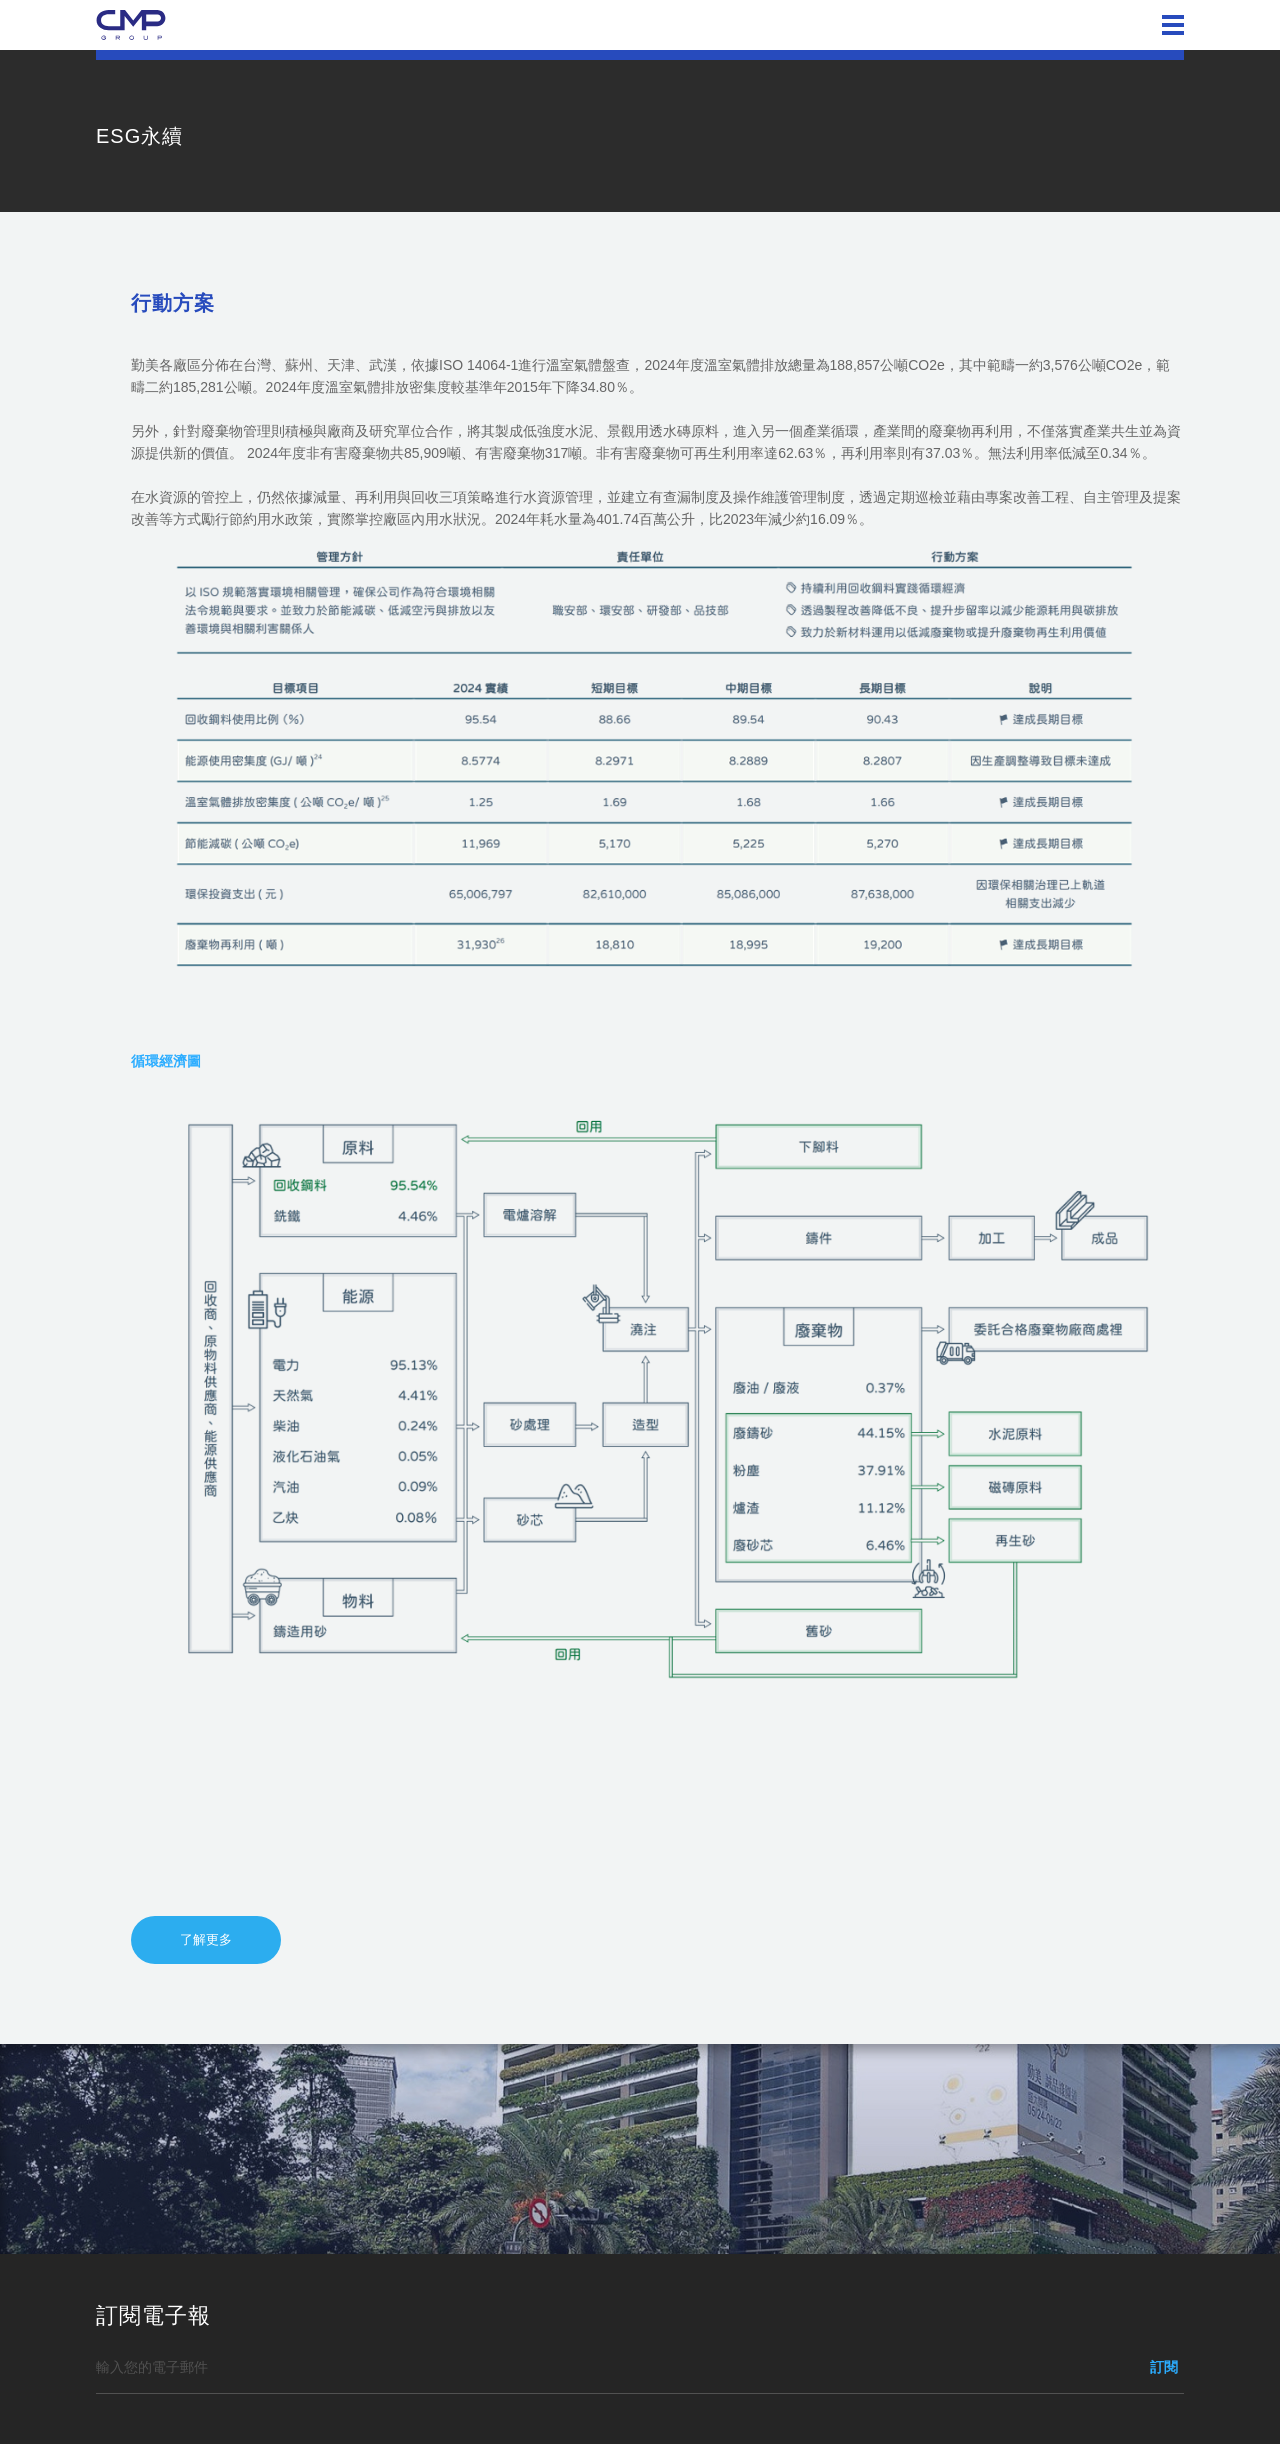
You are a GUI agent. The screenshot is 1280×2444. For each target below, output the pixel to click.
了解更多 (206, 1939)
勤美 (131, 25)
